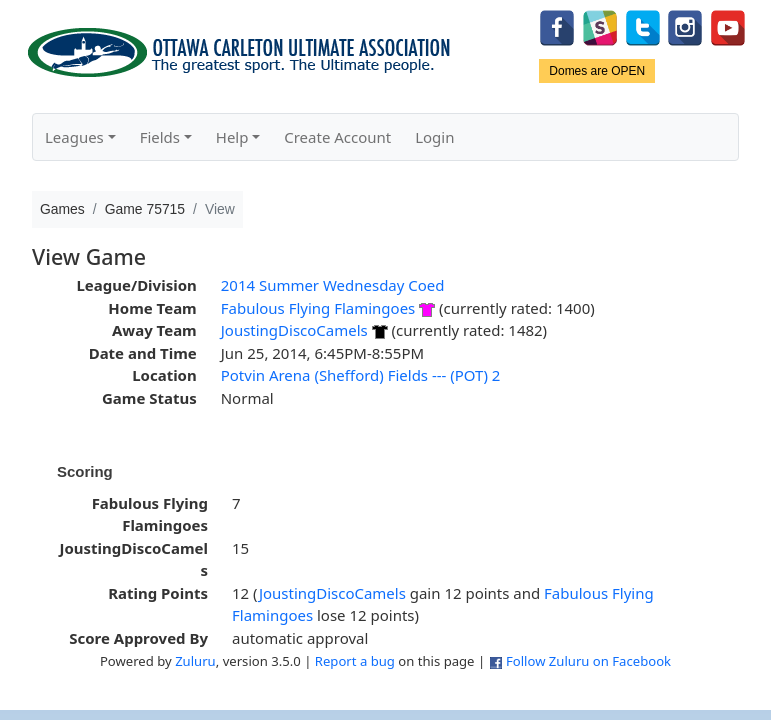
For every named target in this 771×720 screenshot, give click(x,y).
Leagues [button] (74, 137)
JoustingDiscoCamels (294, 330)
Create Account (337, 137)
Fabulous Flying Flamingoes (318, 308)
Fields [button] (160, 137)
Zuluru (195, 661)
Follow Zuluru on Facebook (588, 661)
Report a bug (355, 661)
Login (434, 137)
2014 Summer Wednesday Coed (333, 285)
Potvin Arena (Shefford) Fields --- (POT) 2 (361, 375)
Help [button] (232, 137)
